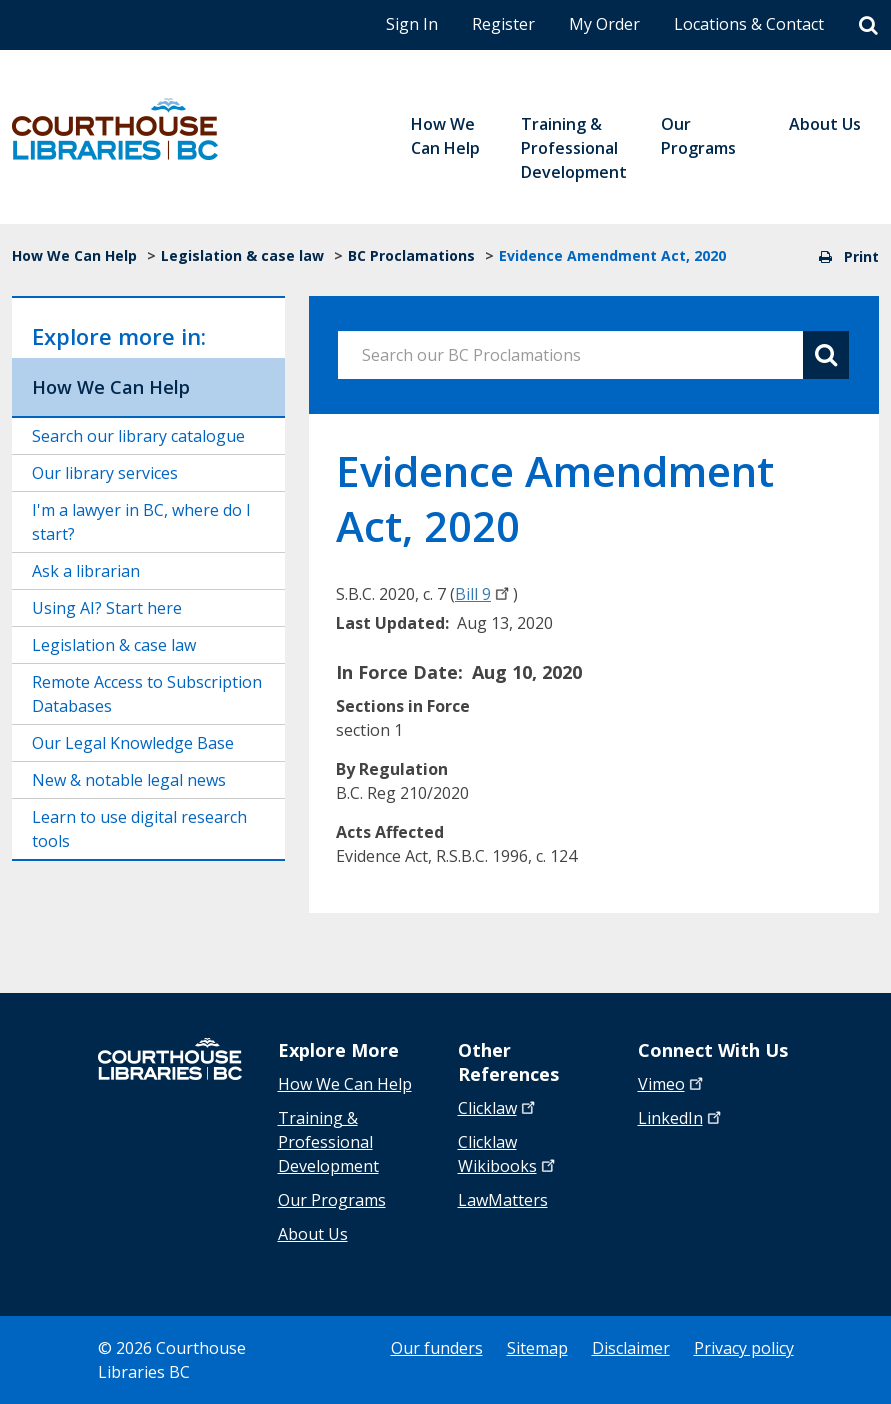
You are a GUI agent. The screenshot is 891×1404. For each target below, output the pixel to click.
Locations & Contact (749, 24)
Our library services (105, 473)
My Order (604, 24)
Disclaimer (631, 1348)
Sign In (412, 24)
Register (503, 24)
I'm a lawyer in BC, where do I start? (141, 522)
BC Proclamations (411, 255)
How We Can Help (74, 255)
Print (849, 256)
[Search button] (826, 355)
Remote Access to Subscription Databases (147, 694)
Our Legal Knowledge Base (133, 743)
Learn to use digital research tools (139, 829)
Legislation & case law (242, 255)
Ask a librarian (86, 571)
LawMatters (503, 1200)
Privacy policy (744, 1348)
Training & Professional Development (328, 1142)
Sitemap (537, 1348)
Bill (484, 594)
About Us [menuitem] (825, 124)
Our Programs (332, 1200)
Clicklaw (508, 1154)
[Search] (868, 26)
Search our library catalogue (138, 436)
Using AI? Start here (107, 608)
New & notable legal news (129, 780)
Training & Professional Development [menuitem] (574, 148)
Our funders (437, 1348)
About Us (313, 1234)
